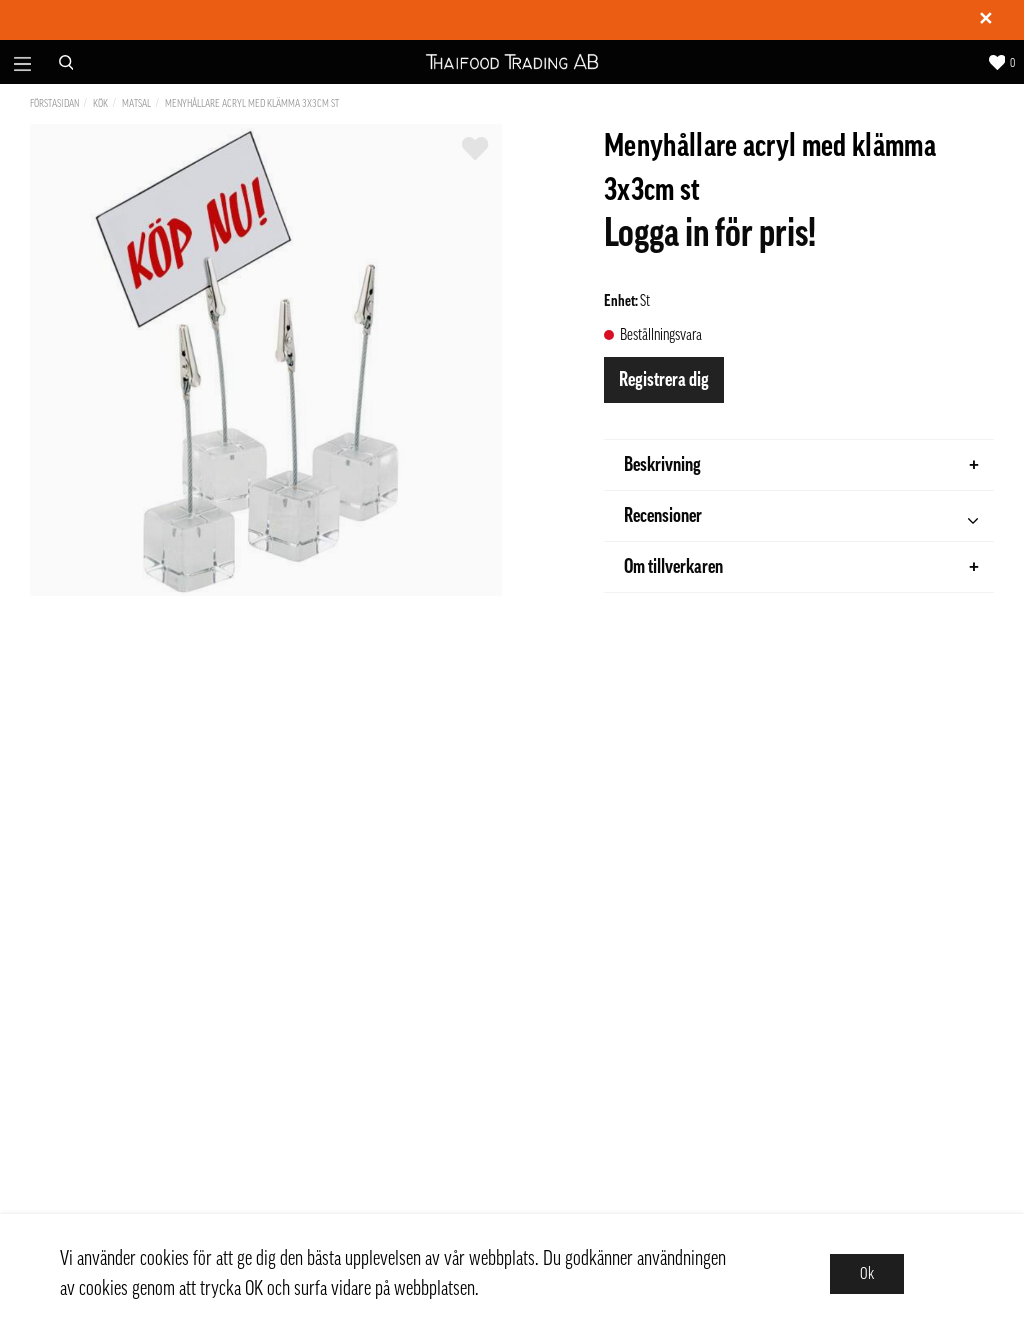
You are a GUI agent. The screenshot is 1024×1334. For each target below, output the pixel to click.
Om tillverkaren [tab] (801, 567)
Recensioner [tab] (801, 518)
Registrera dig (664, 380)
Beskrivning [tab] (801, 465)
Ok (867, 1274)
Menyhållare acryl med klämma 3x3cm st (252, 103)
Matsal (136, 103)
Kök (100, 103)
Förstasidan (54, 103)
